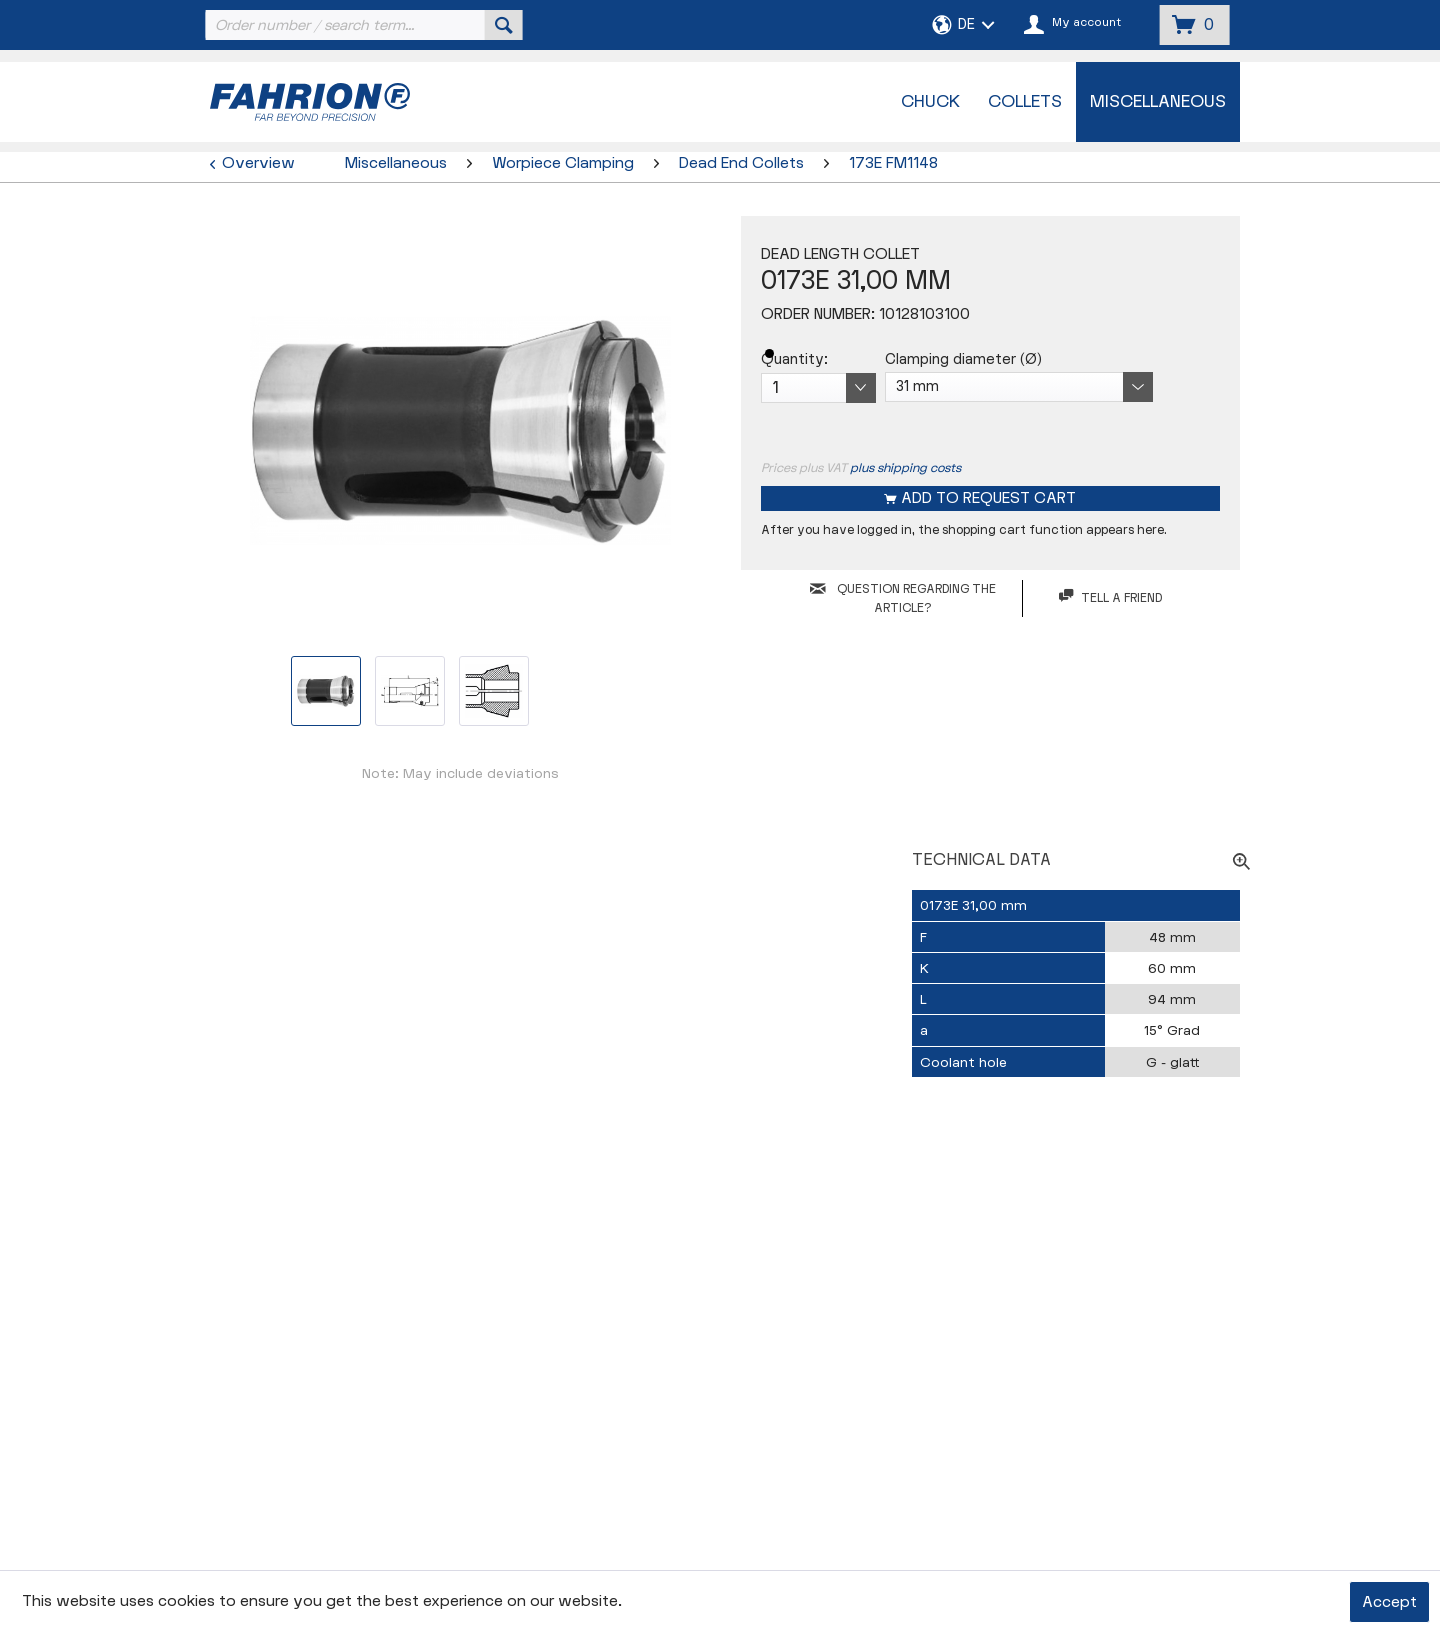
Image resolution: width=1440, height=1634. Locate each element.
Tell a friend (1110, 597)
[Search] (504, 25)
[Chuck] (930, 102)
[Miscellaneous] (1158, 102)
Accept (1389, 1602)
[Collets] (1025, 102)
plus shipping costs (905, 468)
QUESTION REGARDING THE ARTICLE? (903, 598)
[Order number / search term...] (362, 25)
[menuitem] (362, 25)
